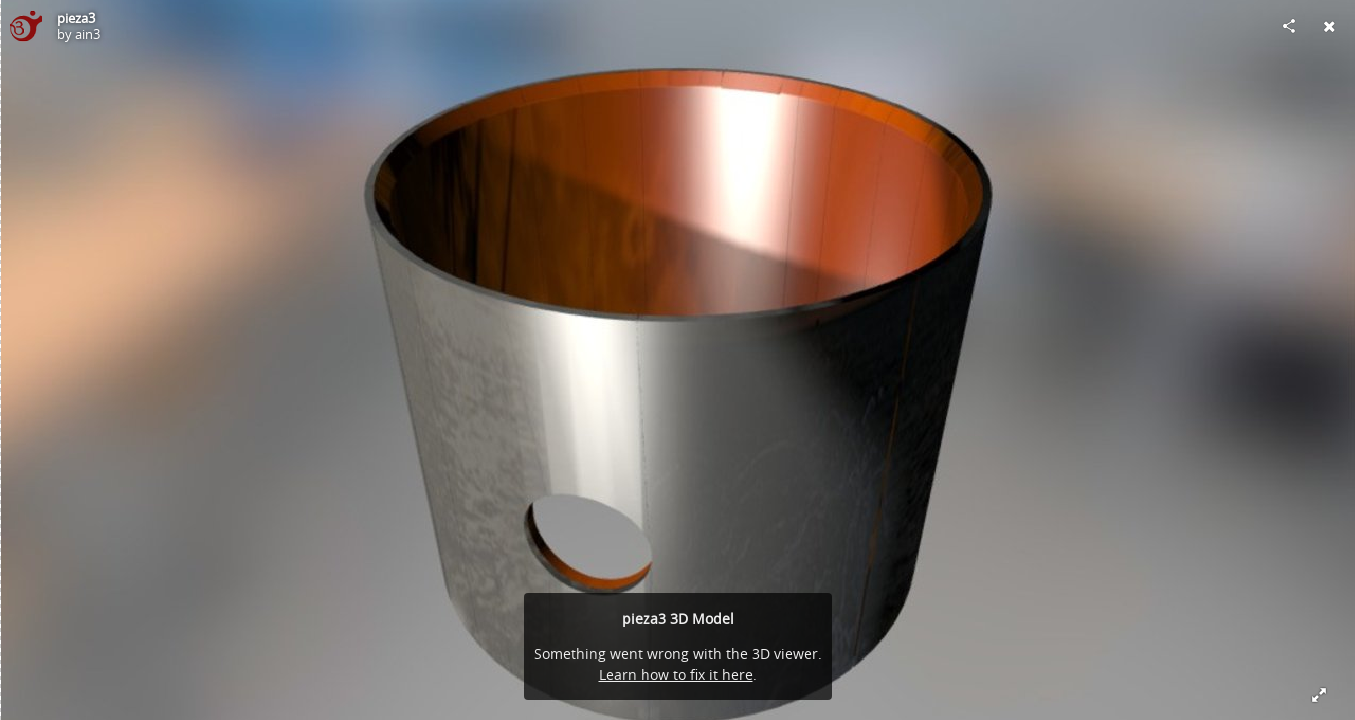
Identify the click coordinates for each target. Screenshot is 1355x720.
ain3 (87, 34)
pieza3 (76, 18)
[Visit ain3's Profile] (26, 26)
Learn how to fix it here (676, 674)
